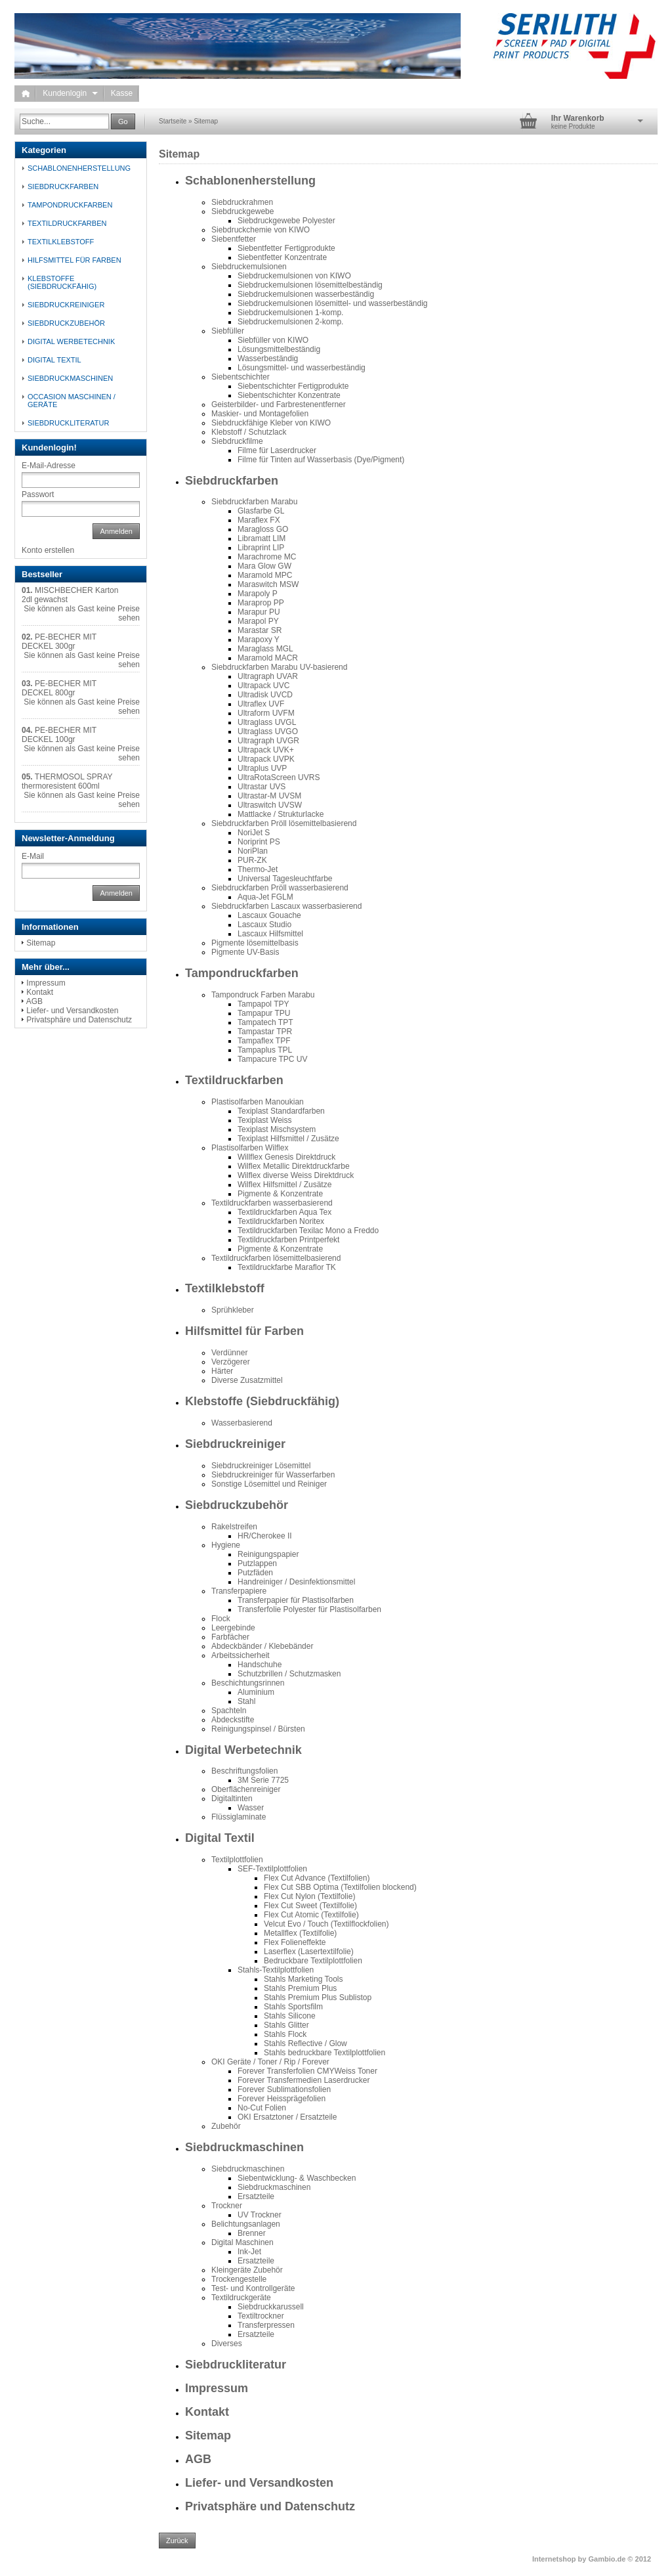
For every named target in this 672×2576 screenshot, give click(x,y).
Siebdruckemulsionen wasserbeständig (306, 294)
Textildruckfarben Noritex (281, 1221)
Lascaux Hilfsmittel (270, 933)
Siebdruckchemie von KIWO (260, 229)
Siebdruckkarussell (271, 2306)
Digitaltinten (232, 1798)
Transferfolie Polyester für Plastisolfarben (309, 1609)
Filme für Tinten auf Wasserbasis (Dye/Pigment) (321, 459)
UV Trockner (260, 2214)
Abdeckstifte (232, 1719)
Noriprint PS (259, 841)
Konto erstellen (48, 550)
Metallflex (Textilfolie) (300, 1933)
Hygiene (225, 1545)
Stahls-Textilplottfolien (276, 1970)
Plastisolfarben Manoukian (257, 1101)
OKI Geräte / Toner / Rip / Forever (270, 2061)
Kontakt (207, 2411)
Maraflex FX (259, 520)
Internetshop (554, 2559)
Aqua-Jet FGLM (265, 897)
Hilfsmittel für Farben (244, 1331)
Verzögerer (230, 1361)
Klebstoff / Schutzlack (249, 432)
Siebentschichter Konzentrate (289, 395)
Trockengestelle (238, 2279)
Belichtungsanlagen (245, 2224)
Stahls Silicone (290, 2015)
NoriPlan (253, 851)
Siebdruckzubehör (236, 1505)
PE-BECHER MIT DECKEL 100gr (59, 735)
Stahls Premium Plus (300, 1988)
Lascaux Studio (264, 924)
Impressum (216, 2388)
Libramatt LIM (261, 538)
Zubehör (226, 2126)
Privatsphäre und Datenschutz (270, 2506)
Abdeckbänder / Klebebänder (262, 1646)
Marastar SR (260, 630)
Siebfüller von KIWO (273, 340)
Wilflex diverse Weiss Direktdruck (296, 1175)
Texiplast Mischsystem (277, 1129)
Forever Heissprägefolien (282, 2098)
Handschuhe (260, 1664)
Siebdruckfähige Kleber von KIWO (271, 422)
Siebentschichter (240, 377)
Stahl (246, 1701)
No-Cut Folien (262, 2107)
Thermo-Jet (258, 869)
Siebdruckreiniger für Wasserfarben (273, 1474)
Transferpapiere (238, 1591)
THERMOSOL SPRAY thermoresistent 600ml (67, 781)
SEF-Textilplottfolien (272, 1868)
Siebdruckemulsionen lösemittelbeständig (310, 285)
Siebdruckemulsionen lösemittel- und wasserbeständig (333, 303)
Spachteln (228, 1710)
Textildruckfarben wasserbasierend (272, 1203)
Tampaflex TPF (264, 1040)
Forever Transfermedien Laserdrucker (303, 2080)
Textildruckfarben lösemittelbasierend (276, 1258)
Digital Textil (220, 1838)
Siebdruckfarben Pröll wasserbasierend (279, 887)
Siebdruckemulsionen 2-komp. (290, 321)
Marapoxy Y (259, 639)
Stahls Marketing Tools (303, 1979)
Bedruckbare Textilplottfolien (313, 1960)
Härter (222, 1371)
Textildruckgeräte (241, 2297)
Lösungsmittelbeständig (279, 349)
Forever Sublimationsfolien (284, 2089)
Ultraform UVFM (266, 713)
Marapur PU (259, 612)
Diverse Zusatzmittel (247, 1380)
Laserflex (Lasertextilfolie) (309, 1951)
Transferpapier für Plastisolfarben (296, 1600)
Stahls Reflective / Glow (305, 2043)
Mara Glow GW (264, 566)
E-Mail (33, 856)
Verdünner (229, 1352)
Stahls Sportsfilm (293, 2006)
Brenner (252, 2233)
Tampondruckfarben (242, 973)
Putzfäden (255, 1572)
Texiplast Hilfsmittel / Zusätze (288, 1138)
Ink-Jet (249, 2251)
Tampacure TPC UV (272, 1059)
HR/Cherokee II (265, 1535)
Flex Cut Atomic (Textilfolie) (311, 1914)
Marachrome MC (267, 556)
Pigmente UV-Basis (245, 952)
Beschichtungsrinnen (247, 1683)
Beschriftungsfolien (244, 1771)
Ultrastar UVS (261, 786)
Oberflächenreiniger (245, 1789)
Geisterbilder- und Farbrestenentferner (278, 404)
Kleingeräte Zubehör (247, 2270)
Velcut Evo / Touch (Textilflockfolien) (326, 1924)
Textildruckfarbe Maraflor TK (287, 1267)
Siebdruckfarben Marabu (254, 501)
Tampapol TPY (263, 1004)
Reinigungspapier (268, 1554)
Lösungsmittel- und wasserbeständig (302, 367)
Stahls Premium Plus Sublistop (317, 1997)
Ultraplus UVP (262, 768)
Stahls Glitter (286, 2025)
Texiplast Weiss (264, 1120)
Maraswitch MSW (268, 584)
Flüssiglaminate (238, 1817)
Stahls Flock (285, 2034)
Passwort (38, 494)
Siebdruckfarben (231, 480)
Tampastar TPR (265, 1031)
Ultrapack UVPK (266, 759)
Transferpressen (266, 2325)
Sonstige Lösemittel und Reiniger (269, 1484)
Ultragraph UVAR (268, 676)
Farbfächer (230, 1637)
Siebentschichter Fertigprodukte (293, 386)
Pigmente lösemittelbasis (255, 943)
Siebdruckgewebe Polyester (286, 220)
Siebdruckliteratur (235, 2364)
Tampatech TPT (265, 1022)
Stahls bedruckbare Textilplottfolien (324, 2052)
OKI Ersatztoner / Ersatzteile (287, 2117)
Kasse (122, 93)
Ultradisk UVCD (265, 694)
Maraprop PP (261, 602)
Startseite (172, 121)
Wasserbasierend (241, 1423)
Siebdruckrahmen (242, 202)
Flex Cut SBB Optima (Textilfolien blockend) (340, 1887)
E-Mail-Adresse (48, 465)
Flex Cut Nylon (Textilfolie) (309, 1896)
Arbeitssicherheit (240, 1655)
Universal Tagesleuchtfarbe (285, 878)
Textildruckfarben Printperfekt (288, 1239)
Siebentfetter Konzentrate (282, 257)
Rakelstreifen (234, 1526)
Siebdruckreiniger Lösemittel (260, 1465)
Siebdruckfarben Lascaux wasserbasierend (286, 906)
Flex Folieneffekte (295, 1942)
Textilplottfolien (237, 1859)
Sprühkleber (232, 1310)
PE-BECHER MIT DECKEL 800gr (59, 688)
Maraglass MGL (265, 648)
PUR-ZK (252, 860)
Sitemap (206, 121)
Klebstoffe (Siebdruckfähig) (262, 1401)
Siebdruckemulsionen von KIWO (294, 275)
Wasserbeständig (268, 358)
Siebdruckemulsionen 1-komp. (290, 312)
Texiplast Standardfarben (281, 1111)
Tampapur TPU (264, 1013)
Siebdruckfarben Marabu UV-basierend (279, 667)
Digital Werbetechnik (243, 1750)
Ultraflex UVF (261, 704)
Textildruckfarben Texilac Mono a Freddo (308, 1230)
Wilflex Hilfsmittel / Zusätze (284, 1184)
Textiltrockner (261, 2316)
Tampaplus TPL (265, 1050)
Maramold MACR (268, 658)
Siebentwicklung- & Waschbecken (297, 2178)
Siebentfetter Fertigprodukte (286, 248)
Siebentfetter (233, 239)
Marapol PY (258, 621)
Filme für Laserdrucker (277, 450)
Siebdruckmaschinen (244, 2147)
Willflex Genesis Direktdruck (286, 1157)
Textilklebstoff (224, 1288)
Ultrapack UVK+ (266, 749)
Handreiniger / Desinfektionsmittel (296, 1581)
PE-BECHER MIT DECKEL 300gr (59, 641)
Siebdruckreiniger (235, 1444)
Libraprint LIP (261, 547)
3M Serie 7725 (263, 1780)
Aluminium (256, 1692)
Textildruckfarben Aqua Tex (284, 1212)
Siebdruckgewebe (242, 211)
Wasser (251, 1807)
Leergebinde (233, 1627)
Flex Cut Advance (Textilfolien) (316, 1878)
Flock (220, 1618)
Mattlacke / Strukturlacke (281, 814)
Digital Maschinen (242, 2242)
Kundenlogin (70, 93)
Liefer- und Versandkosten (259, 2482)
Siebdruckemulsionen (249, 266)
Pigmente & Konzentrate (280, 1193)
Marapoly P (258, 593)
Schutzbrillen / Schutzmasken (289, 1673)
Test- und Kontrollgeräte (253, 2288)
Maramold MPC (265, 575)
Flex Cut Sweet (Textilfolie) (310, 1905)
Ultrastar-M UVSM (269, 795)
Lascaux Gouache (269, 915)
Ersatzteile (256, 2196)
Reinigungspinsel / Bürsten (258, 1729)
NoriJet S (254, 832)
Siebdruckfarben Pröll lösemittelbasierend (283, 823)
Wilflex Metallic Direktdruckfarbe (294, 1166)
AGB (198, 2459)
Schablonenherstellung (250, 180)
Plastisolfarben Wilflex (249, 1147)
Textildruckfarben (234, 1080)
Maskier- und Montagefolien (259, 413)
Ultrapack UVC (263, 685)
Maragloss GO (263, 529)
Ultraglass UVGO (268, 731)
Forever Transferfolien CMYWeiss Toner (307, 2071)
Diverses (226, 2343)
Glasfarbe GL (261, 510)
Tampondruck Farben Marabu (262, 994)
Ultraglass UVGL (267, 722)
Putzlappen (257, 1563)
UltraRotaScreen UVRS (279, 777)
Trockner (226, 2205)
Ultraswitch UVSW (270, 805)
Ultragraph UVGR (268, 740)
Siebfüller (227, 331)
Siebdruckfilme (237, 441)
